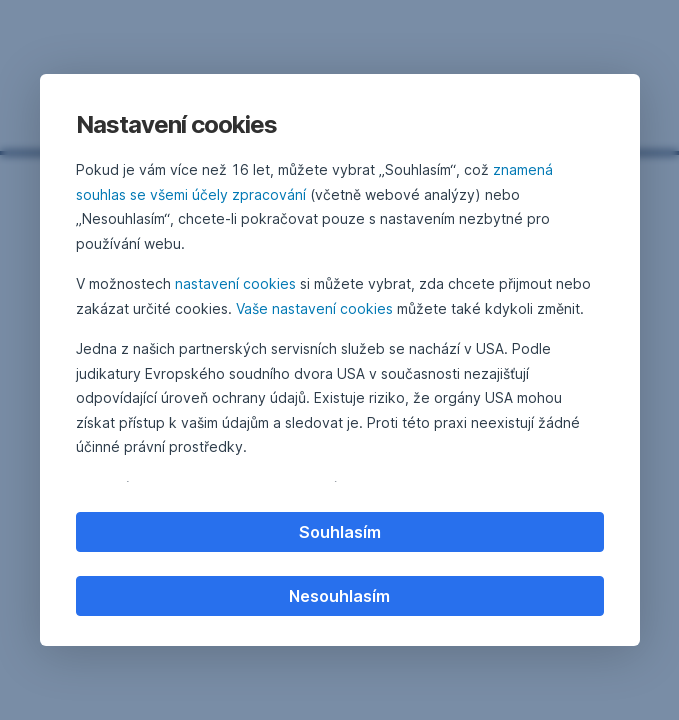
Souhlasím (340, 532)
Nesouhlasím (339, 596)
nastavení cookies (235, 283)
